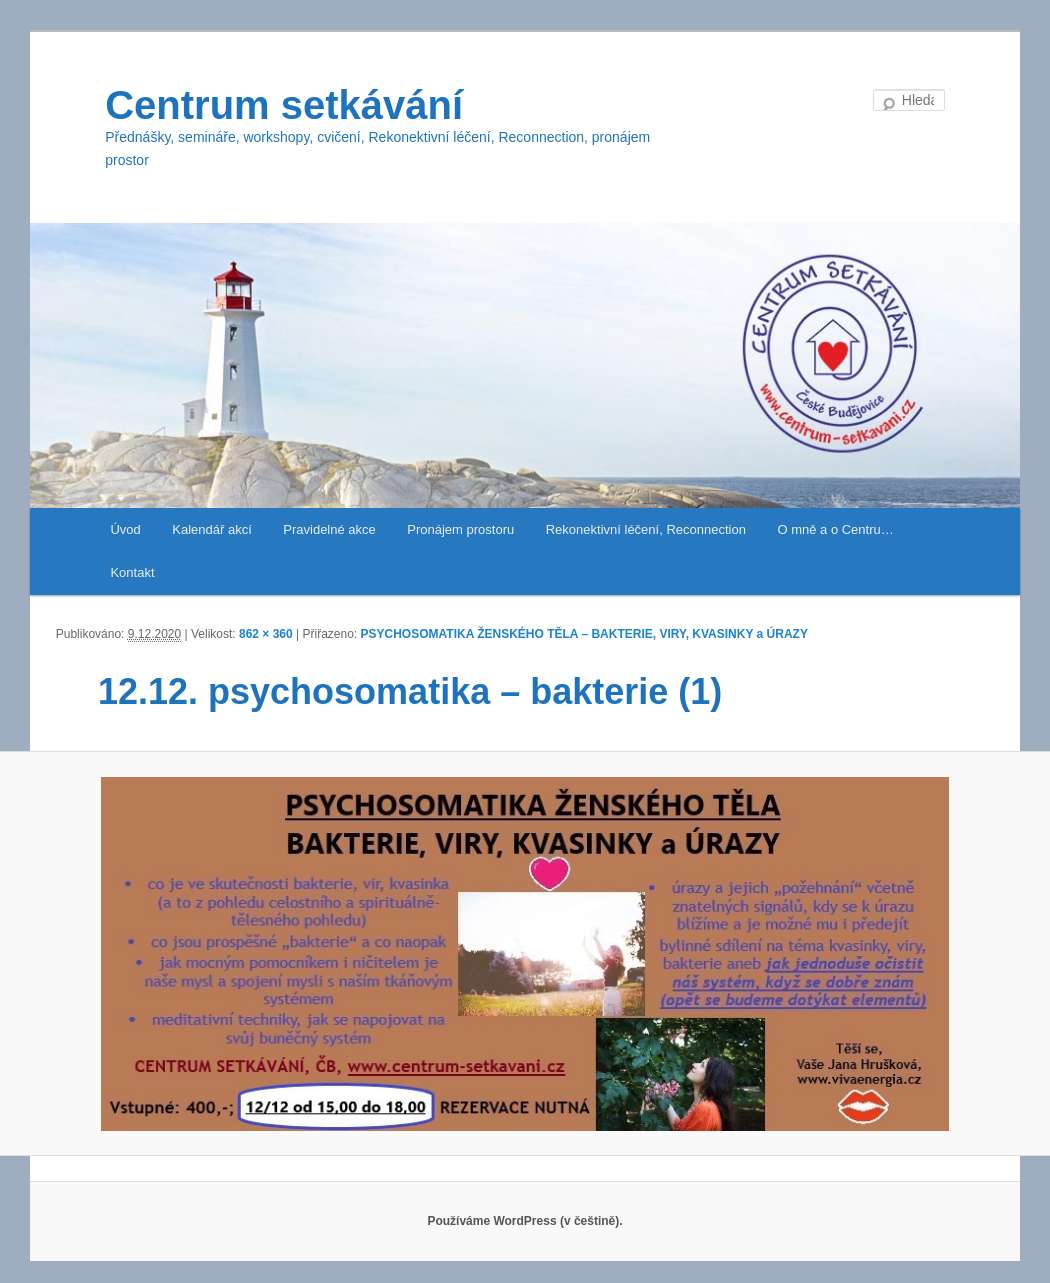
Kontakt (132, 572)
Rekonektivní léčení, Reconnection (646, 529)
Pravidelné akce (329, 529)
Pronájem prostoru (460, 529)
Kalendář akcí (212, 529)
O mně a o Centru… (835, 529)
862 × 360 (266, 634)
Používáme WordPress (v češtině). (524, 1221)
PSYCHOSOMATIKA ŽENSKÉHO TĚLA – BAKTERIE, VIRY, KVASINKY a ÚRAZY (584, 634)
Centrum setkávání (284, 105)
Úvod (125, 529)
